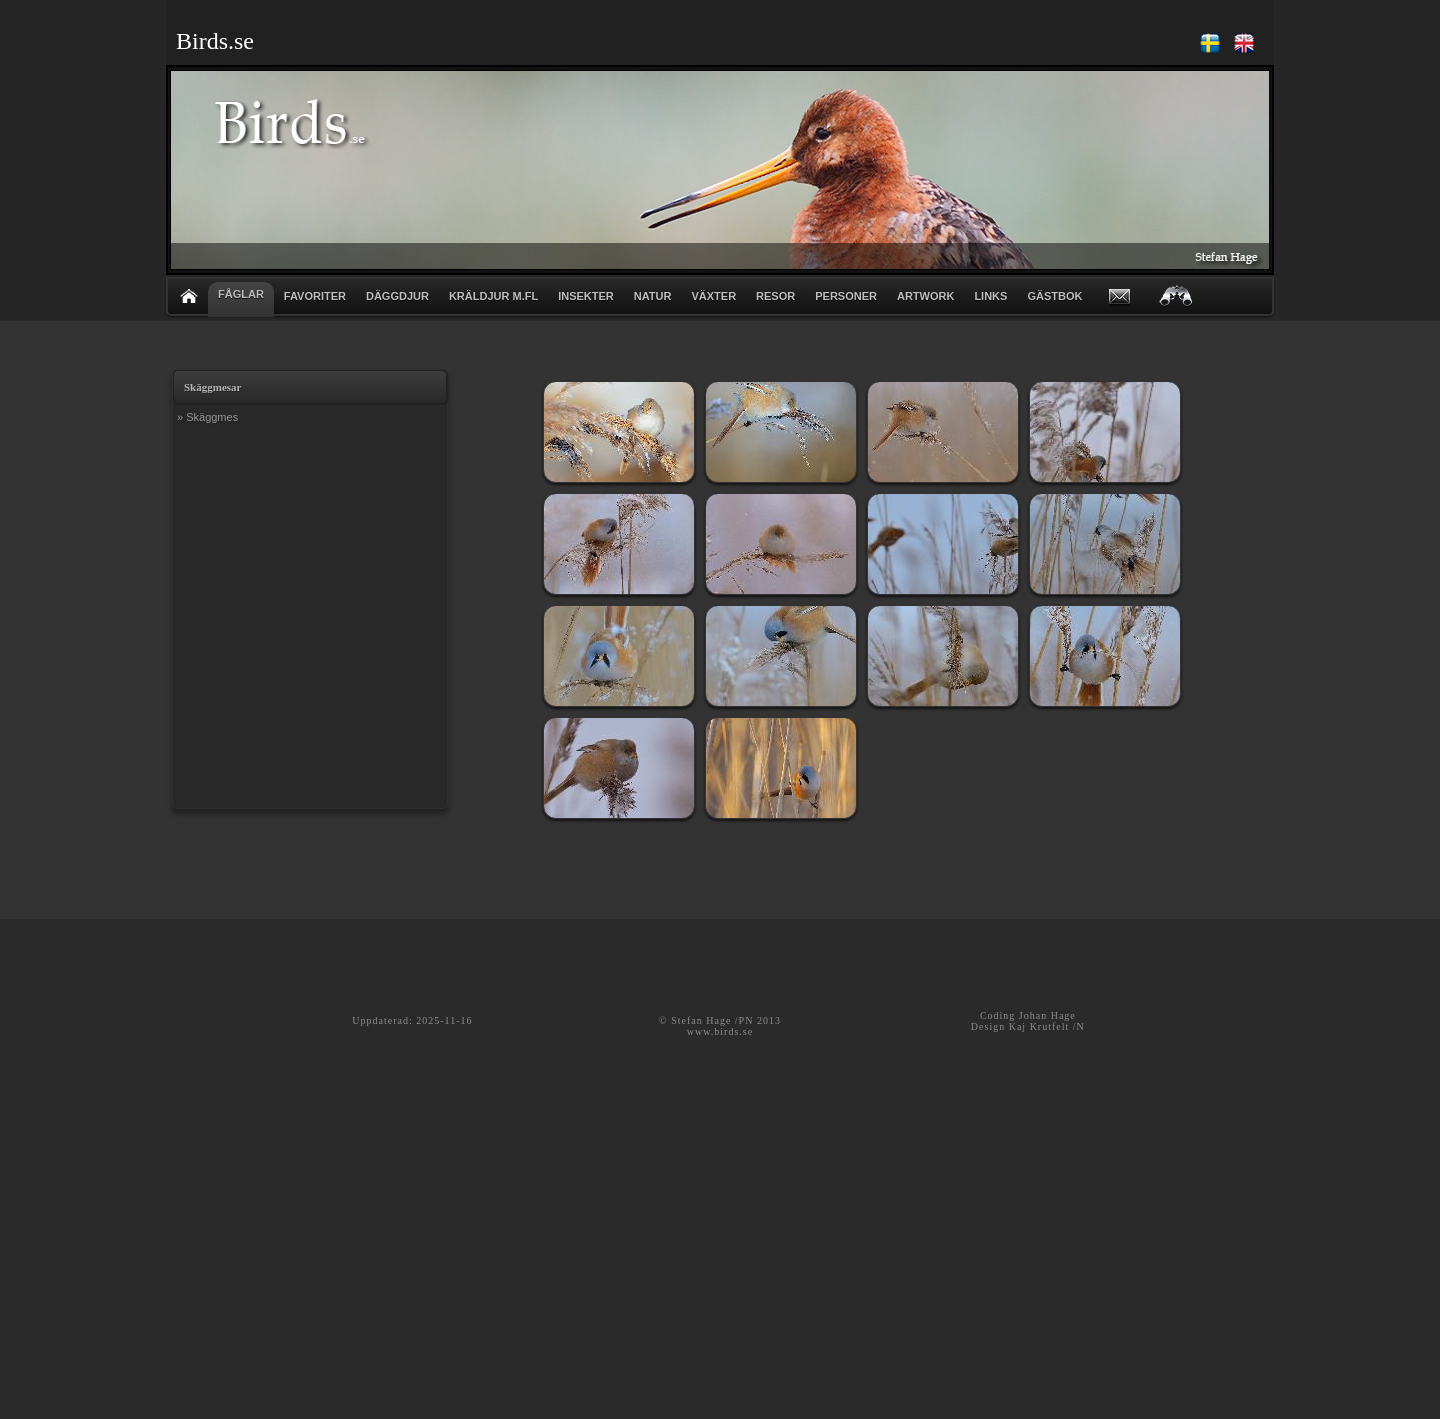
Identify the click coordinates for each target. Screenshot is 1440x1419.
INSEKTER (586, 296)
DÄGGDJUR (397, 296)
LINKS (990, 296)
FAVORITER (315, 296)
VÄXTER (713, 296)
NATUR (653, 296)
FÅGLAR (241, 294)
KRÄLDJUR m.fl (493, 296)
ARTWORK (925, 296)
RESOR (775, 296)
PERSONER (846, 296)
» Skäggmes (207, 417)
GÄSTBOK (1054, 296)
